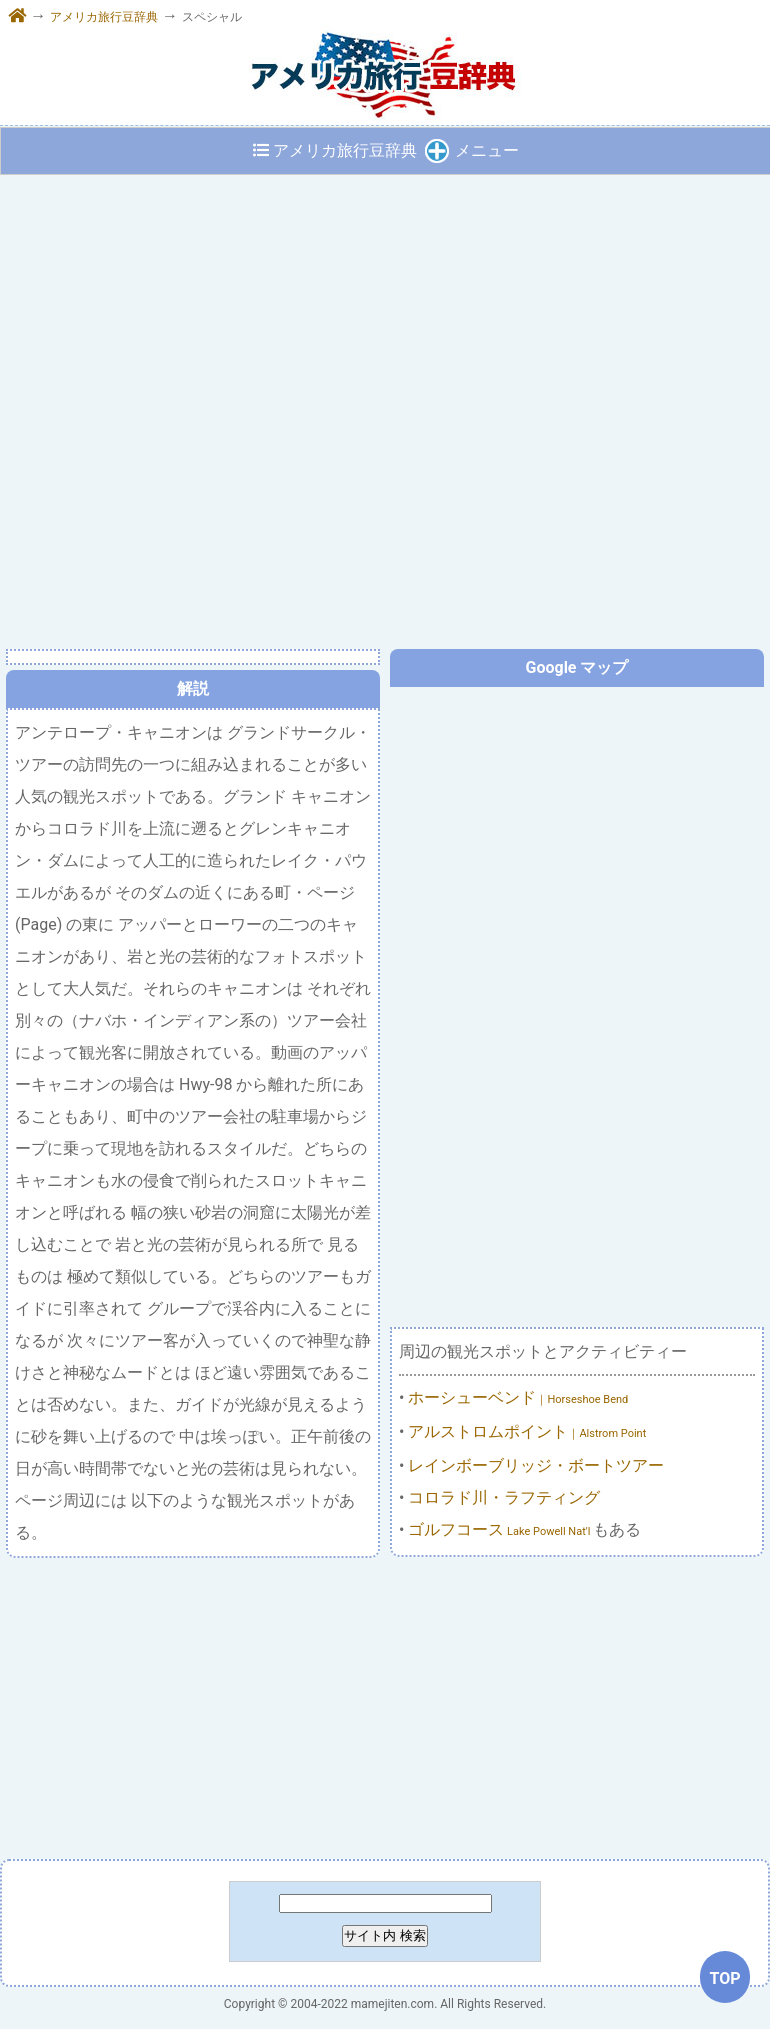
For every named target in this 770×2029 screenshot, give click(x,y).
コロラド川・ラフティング (504, 1497)
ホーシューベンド (518, 1397)
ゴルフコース (500, 1529)
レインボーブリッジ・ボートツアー (536, 1465)
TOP (724, 1978)
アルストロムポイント (527, 1431)
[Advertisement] (384, 1709)
